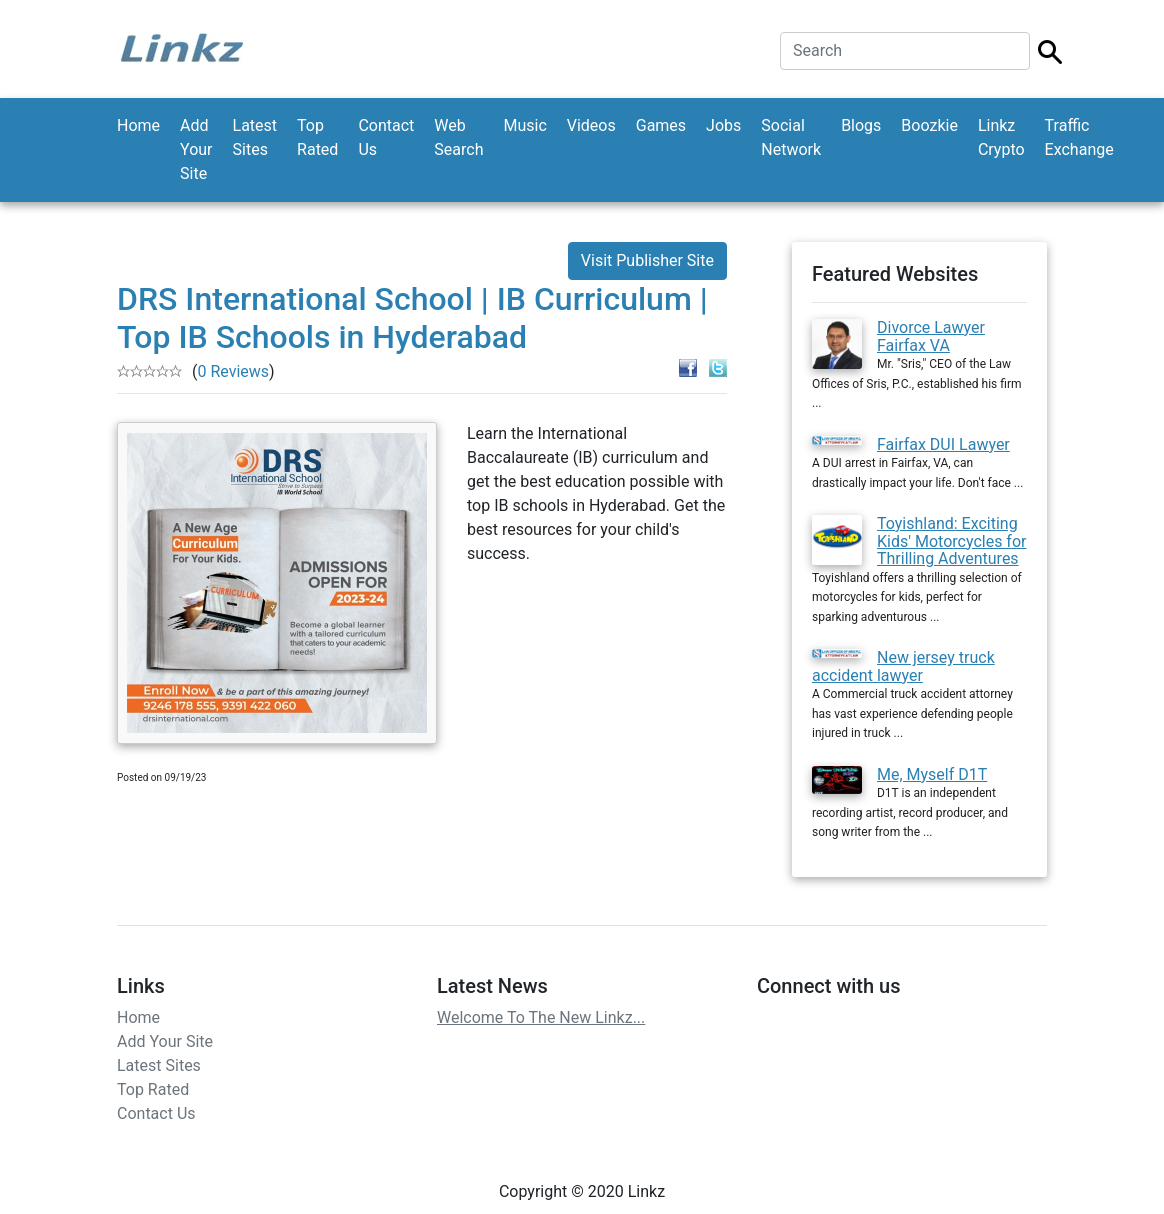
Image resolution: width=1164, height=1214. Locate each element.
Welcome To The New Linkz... (541, 1017)
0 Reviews (233, 371)
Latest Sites (255, 137)
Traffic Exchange (1079, 137)
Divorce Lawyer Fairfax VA (931, 336)
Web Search (458, 137)
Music (524, 125)
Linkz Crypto (1001, 137)
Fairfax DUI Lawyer (943, 444)
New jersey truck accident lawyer (903, 666)
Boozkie (929, 125)
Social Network (791, 137)
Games (661, 125)
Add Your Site (196, 149)
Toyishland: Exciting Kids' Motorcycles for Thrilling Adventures (951, 541)
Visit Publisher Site (647, 260)
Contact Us (386, 137)
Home (138, 125)
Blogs (861, 125)
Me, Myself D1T (932, 774)
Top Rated (317, 137)
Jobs (723, 125)
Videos (591, 125)
